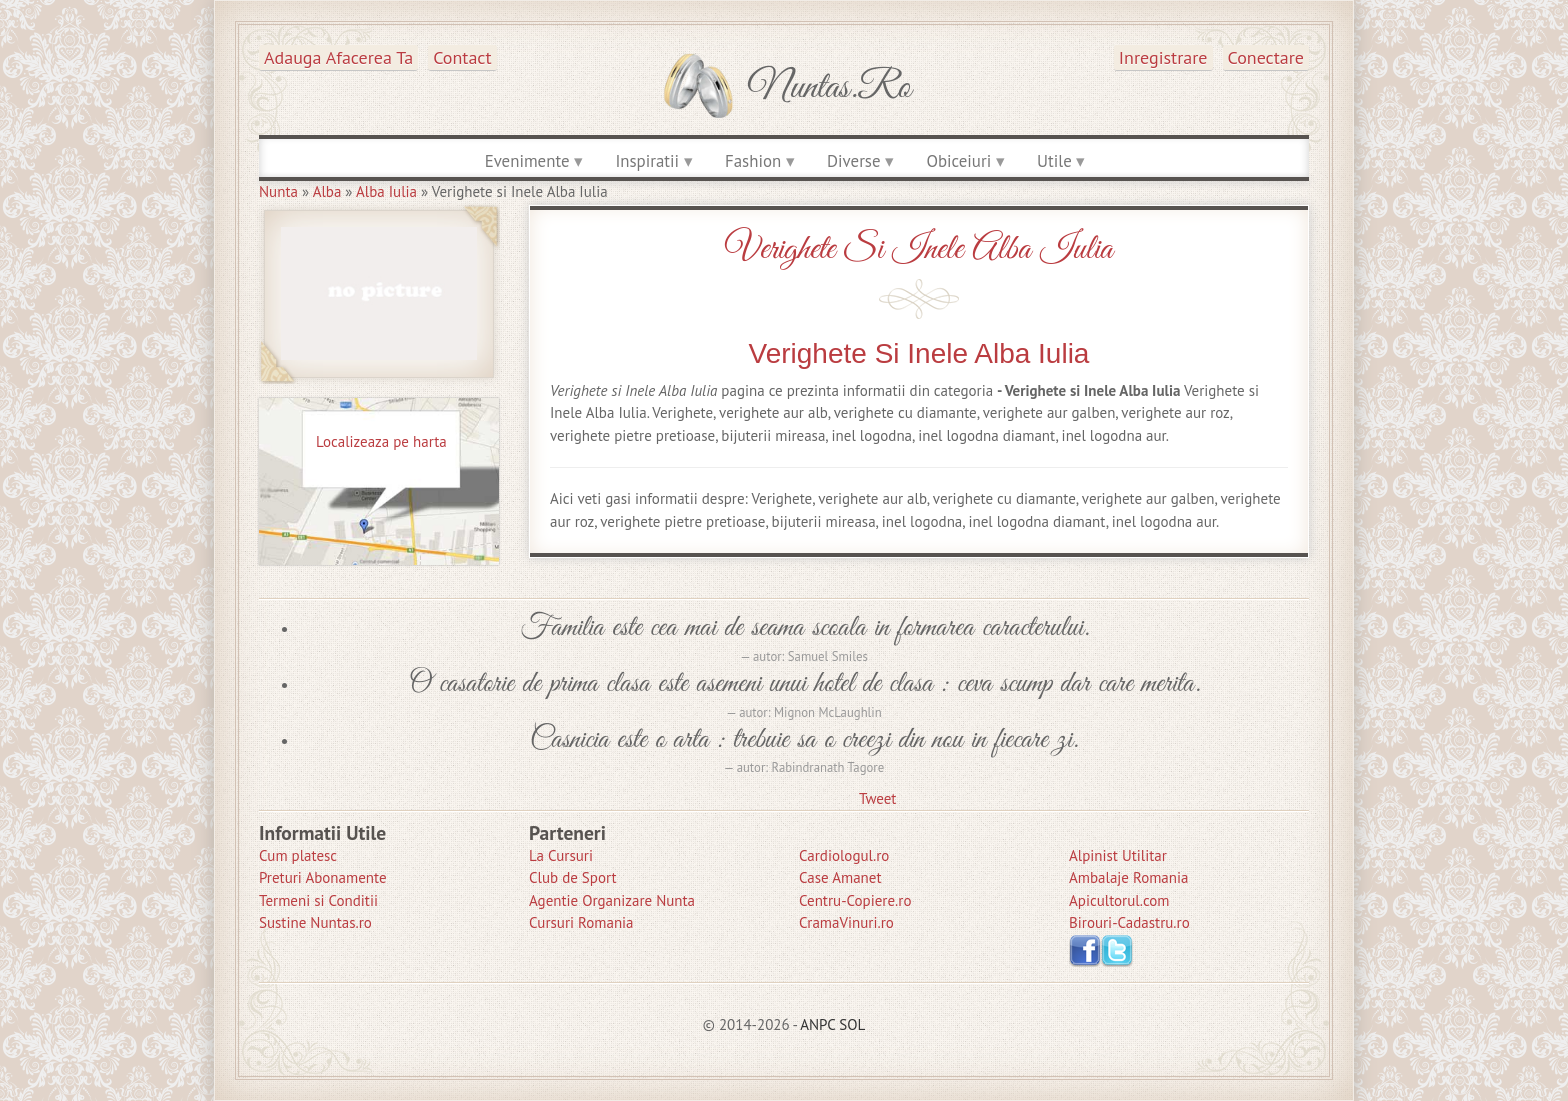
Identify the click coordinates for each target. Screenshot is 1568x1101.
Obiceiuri (958, 161)
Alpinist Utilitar (1118, 855)
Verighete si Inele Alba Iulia (919, 249)
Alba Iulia (386, 191)
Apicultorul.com (1119, 900)
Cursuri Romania (581, 922)
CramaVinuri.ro (846, 922)
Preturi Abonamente (323, 877)
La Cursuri (561, 855)
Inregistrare (1163, 57)
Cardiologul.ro (844, 855)
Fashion (753, 161)
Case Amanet (840, 877)
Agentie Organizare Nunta (612, 900)
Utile (1054, 161)
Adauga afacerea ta (338, 57)
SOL (852, 1024)
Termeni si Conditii (318, 900)
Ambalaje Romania (1128, 877)
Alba (327, 191)
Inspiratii (647, 161)
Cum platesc (298, 855)
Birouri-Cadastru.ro (1129, 922)
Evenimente (527, 161)
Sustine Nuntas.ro (315, 922)
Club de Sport (573, 877)
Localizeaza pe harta (381, 441)
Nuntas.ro (829, 88)
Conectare (1266, 57)
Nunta (278, 191)
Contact (462, 57)
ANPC (817, 1024)
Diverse (853, 161)
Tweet (877, 798)
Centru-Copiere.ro (855, 900)
